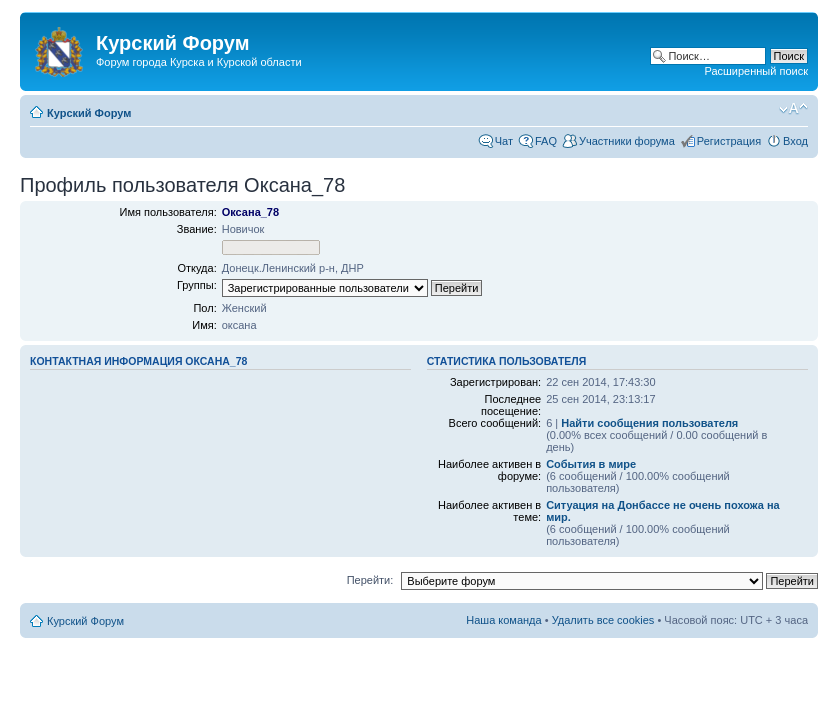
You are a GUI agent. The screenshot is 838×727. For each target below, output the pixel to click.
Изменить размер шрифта (793, 109)
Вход (795, 141)
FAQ (546, 141)
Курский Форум (89, 113)
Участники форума (627, 141)
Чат (504, 141)
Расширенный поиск (756, 71)
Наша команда (503, 620)
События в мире (591, 464)
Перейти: (370, 580)
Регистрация (729, 141)
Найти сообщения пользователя (649, 423)
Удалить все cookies (603, 620)
